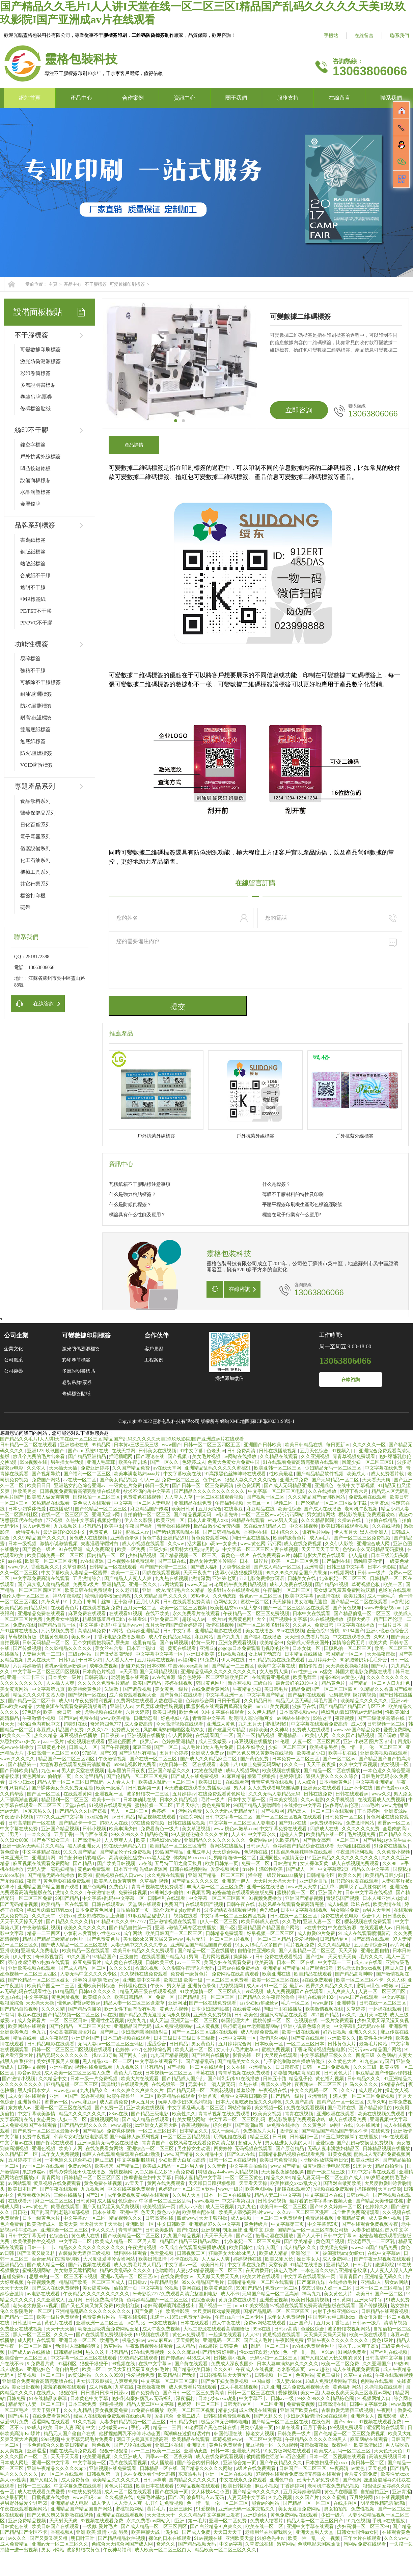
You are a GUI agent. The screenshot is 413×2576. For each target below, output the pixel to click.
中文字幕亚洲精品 (375, 1782)
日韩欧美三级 (160, 1962)
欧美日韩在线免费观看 (89, 1590)
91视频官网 (198, 1892)
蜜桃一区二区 (255, 1601)
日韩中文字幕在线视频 (369, 1892)
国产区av (68, 1718)
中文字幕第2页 (334, 1869)
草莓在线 (206, 2072)
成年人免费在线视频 (291, 1584)
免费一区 (166, 1997)
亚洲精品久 (260, 2067)
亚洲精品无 (114, 1584)
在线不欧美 (157, 1613)
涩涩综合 (157, 2043)
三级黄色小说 (52, 1747)
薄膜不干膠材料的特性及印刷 (293, 1194)
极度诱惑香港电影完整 (327, 2166)
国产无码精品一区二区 (335, 1479)
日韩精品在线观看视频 (385, 2311)
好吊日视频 (335, 2032)
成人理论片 (370, 2090)
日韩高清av (96, 1677)
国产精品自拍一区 (57, 1625)
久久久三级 (365, 2067)
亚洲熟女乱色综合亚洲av (80, 1485)
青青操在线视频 (174, 1526)
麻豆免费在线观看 (87, 1613)
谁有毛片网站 (317, 1532)
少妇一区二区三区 (287, 1747)
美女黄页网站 (15, 1689)
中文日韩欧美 (172, 2224)
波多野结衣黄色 (83, 2549)
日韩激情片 (285, 1863)
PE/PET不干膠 (36, 611)
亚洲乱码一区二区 (222, 2340)
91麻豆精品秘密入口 (150, 1915)
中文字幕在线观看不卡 (159, 2061)
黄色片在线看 (59, 2322)
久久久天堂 (44, 1915)
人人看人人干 (120, 1659)
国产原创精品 (290, 2148)
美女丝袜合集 (110, 1648)
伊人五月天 (346, 1532)
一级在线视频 (163, 2322)
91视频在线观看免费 (111, 1805)
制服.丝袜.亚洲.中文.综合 (249, 2230)
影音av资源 (30, 2072)
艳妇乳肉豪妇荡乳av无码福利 (352, 1712)
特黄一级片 (203, 1642)
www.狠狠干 (206, 2200)
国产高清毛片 (88, 1840)
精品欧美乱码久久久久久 (126, 2270)
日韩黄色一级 (234, 2346)
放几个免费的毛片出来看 (39, 1456)
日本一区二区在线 (296, 1962)
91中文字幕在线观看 (223, 1712)
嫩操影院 (385, 2264)
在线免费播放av (177, 2276)
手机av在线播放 (389, 2520)
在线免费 (381, 2131)
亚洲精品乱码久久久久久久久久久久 (219, 1671)
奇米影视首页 (50, 1956)
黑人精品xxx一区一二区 (107, 2061)
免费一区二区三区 (181, 1479)
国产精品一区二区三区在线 (280, 2421)
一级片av (217, 1619)
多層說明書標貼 (38, 385)
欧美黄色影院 (219, 2288)
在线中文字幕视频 (356, 1485)
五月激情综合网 (371, 1944)
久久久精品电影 (335, 1944)
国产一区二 (166, 1747)
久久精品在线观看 (279, 1456)
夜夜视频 (345, 1718)
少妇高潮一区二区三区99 (363, 2526)
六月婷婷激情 (28, 1665)
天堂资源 (379, 1503)
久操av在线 (349, 1520)
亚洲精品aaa (290, 1735)
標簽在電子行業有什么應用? (291, 1214)
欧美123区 (354, 1596)
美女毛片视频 (207, 1456)
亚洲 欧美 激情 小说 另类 (102, 2532)
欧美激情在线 (388, 1904)
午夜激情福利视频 (355, 1852)
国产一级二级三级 (326, 2171)
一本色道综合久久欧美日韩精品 (56, 2445)
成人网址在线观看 (37, 2340)
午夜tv (157, 1985)
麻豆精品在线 (261, 1508)
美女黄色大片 (339, 2293)
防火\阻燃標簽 (36, 753)
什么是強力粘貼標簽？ (132, 1194)
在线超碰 (207, 2346)
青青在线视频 (299, 2113)
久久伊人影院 (340, 1543)
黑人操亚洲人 (374, 1532)
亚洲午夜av (61, 2067)
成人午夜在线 (227, 2322)
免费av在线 (24, 1625)
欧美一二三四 (125, 1572)
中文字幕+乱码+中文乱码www (111, 1625)
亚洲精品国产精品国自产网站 (269, 1927)
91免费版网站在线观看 (288, 2450)
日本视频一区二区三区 (169, 2072)
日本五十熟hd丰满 (146, 1648)
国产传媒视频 (28, 1648)
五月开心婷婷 (174, 1753)
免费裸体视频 (133, 1892)
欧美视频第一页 (159, 2206)
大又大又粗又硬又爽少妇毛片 (139, 2369)
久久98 (390, 1863)
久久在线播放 (323, 1491)
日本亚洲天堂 (15, 1857)
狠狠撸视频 (112, 2404)
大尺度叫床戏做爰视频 (217, 2311)
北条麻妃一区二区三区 (343, 1578)
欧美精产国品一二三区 (51, 1985)
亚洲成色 (324, 1485)
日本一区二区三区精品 (379, 2288)
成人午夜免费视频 (161, 2328)
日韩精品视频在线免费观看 (277, 1659)
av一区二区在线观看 (44, 2166)
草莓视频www (227, 2439)
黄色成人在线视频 (88, 1537)
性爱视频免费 (141, 2375)
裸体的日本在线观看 (170, 2538)
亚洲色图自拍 (375, 1950)
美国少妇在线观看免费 (228, 1962)
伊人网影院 (180, 1735)
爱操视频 (288, 2392)
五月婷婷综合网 (235, 2043)
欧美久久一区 (17, 1735)
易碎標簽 (30, 658)
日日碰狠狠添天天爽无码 (225, 2375)
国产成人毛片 (258, 2340)
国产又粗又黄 (44, 2479)
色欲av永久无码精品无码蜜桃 (373, 1549)
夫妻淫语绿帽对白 (100, 1543)
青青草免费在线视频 (273, 1782)
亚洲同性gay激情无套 (282, 1857)
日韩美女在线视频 (157, 1450)
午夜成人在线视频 (255, 2369)
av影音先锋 (227, 1514)
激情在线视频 (220, 1625)
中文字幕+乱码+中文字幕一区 (113, 1898)
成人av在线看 (368, 1962)
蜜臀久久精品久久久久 (330, 1985)
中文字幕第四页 (239, 2200)
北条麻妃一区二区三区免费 (253, 2241)
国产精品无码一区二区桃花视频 (201, 2090)
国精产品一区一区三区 (341, 2102)
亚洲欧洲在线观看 (336, 2113)
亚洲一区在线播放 (266, 1886)
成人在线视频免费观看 (356, 1863)
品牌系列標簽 (35, 525)
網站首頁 (29, 98)
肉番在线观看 (66, 2206)
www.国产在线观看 (359, 1997)
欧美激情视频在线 (325, 2009)
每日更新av (338, 1444)
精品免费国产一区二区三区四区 (325, 1689)
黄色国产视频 (331, 2241)
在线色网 (321, 2421)
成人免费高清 (100, 1549)
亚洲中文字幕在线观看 (310, 2526)
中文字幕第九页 (49, 1689)
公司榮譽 (13, 1371)
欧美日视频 (165, 1712)
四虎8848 (388, 2416)
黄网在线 (192, 2288)
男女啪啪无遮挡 (311, 1601)
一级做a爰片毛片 (100, 2526)
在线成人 (46, 2392)
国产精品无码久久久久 (84, 2125)
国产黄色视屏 (347, 1607)
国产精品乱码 (200, 2061)
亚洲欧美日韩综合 (97, 1985)
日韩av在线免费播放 (238, 1968)
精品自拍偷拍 (390, 2166)
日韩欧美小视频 (231, 2358)
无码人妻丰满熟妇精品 (51, 1869)
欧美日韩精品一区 (134, 1997)
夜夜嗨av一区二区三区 (319, 2084)
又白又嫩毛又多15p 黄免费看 (165, 2171)
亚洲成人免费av (208, 1753)
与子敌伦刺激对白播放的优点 (294, 2061)
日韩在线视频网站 (189, 1869)
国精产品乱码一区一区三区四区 (277, 2311)
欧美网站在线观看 (27, 2026)
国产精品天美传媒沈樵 (380, 2200)
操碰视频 (366, 2189)
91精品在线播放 (307, 2264)
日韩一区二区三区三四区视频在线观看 (72, 2049)
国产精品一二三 (17, 2317)
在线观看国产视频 (204, 1904)
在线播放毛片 (343, 2282)
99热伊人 (201, 1596)
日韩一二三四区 (35, 2486)
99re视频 (50, 2439)
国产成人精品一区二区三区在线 (75, 1944)
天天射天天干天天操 (101, 2224)
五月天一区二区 (140, 1607)
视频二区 (284, 1503)
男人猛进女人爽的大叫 (289, 2142)
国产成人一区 (301, 1869)
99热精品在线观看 (51, 1503)
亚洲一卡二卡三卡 (26, 1677)
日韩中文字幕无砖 (27, 2235)
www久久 (381, 1793)
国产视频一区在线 (87, 1695)
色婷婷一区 (164, 1811)
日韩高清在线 (160, 2218)
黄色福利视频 (330, 2078)
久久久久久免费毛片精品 (104, 1683)
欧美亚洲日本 (366, 2160)
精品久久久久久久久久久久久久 (92, 2247)
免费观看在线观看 (368, 1497)
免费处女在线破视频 (22, 2328)
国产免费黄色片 (104, 1939)
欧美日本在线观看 (155, 2486)
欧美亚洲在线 (277, 1973)
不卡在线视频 (185, 2259)
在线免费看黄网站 (210, 1689)
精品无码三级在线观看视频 (149, 1991)
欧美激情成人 (42, 2224)
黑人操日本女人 (35, 2090)
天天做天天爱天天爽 (218, 2276)
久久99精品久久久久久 (69, 1648)
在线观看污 (237, 1782)
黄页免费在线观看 (237, 2299)
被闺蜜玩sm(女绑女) (344, 2253)
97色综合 (31, 1712)
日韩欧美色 (246, 2014)
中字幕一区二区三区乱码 (165, 2200)
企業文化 (13, 1348)
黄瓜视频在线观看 (282, 2334)
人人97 (238, 1834)
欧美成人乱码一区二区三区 (167, 1782)
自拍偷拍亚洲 (375, 2491)
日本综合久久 (285, 1532)
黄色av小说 (168, 2212)
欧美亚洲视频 (97, 2456)
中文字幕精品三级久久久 (327, 2055)
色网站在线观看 (377, 2381)
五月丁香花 (315, 2427)
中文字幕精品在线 (41, 1852)
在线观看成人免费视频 (382, 1799)
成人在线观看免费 (348, 2119)
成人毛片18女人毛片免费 (208, 1747)
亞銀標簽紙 (33, 599)
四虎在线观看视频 (161, 1572)
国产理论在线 (151, 1456)
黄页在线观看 (182, 1648)
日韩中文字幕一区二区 (229, 1816)
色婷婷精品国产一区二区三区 (158, 2299)
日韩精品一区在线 (159, 2468)
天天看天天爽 (377, 1479)
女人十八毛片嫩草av (237, 2049)
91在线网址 (368, 2125)
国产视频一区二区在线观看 (195, 2067)
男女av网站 (397, 2282)
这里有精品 (145, 1642)
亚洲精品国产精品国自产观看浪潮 (299, 1968)
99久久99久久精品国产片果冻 (297, 1572)
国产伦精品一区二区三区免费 (137, 1776)
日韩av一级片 (372, 1572)
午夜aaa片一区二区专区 (240, 2317)
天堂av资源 (389, 2189)
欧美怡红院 (128, 2305)
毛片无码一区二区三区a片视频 (218, 1939)
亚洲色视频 (44, 2148)
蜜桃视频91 (277, 1724)
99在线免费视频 (85, 2491)
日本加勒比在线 (140, 1799)
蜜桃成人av (138, 1532)
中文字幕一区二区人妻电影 (143, 1503)
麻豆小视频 (266, 2486)
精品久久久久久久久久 (83, 2113)
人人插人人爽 (61, 1683)
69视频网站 (342, 1572)
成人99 (358, 1724)
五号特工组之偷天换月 (179, 1863)
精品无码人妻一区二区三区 (37, 2404)
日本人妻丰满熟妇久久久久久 (288, 2363)
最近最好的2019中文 (65, 1532)
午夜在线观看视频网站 (24, 2508)
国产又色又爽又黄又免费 (87, 2305)
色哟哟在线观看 (394, 1590)
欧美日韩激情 (153, 2259)
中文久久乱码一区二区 (314, 2090)
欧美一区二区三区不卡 (360, 1980)
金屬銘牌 (30, 504)
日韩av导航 (154, 2479)
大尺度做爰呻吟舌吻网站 (109, 2259)
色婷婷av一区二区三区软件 (187, 2189)
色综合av (127, 2200)
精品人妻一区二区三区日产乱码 (71, 1782)
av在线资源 (92, 1561)
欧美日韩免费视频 (279, 2160)
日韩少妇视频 (272, 2200)
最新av (296, 1985)
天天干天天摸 (15, 2288)
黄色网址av (34, 1776)
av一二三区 (189, 1962)
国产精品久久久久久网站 (207, 2468)
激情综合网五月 (349, 1642)
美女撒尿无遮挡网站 (76, 2270)
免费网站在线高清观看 (236, 1973)
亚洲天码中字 (369, 2299)
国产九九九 (229, 1636)
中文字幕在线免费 (384, 1468)
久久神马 (280, 1729)
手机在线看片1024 (317, 1997)
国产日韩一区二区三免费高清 (203, 1485)
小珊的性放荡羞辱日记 (325, 2160)
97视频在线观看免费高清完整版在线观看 (313, 2305)
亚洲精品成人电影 (70, 2503)
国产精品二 (127, 2166)
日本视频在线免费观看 (131, 1561)
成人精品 (186, 2346)
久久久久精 (53, 2009)
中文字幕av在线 (17, 2142)
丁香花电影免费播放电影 (119, 1636)
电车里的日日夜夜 (126, 1770)
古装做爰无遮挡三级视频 (85, 2253)
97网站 (117, 1630)
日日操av (138, 2282)
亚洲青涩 (314, 1567)
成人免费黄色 (76, 2479)
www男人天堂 (303, 1886)
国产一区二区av (340, 1758)
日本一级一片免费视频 (94, 2078)
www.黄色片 (35, 2206)
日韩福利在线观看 (167, 1898)
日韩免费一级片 (294, 2433)
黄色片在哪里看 (341, 2491)
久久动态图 (225, 1596)
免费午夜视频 (37, 2136)
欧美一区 (393, 1584)
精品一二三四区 (44, 1933)
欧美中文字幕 (300, 1596)
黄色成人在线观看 (92, 1503)
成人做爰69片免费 (316, 1933)
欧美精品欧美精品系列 (24, 1607)
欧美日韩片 (212, 2264)
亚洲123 (35, 1450)
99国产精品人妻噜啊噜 (257, 1805)
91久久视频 (85, 2421)
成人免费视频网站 (174, 2026)
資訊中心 (184, 98)
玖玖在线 (361, 1904)
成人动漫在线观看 (258, 2410)
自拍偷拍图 (311, 1665)
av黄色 (358, 2468)
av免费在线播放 (284, 2125)
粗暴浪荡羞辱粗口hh (104, 1619)
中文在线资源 (343, 1927)
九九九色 (247, 2206)
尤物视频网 (231, 1985)
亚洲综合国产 (86, 2038)
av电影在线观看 (44, 2293)
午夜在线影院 (133, 2317)
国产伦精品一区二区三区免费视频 (350, 2433)
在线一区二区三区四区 (65, 1514)
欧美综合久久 (98, 1997)
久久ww (176, 1543)
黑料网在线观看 (131, 2253)
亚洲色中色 (282, 2479)
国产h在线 (188, 2230)
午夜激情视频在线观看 (150, 2346)
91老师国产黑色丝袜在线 (211, 2427)
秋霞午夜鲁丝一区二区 (131, 2096)
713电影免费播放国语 (262, 1578)
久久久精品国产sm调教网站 (317, 1497)
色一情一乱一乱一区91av (309, 2352)
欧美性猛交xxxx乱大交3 (235, 1607)
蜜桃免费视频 (276, 2049)
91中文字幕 (192, 1450)
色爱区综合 (313, 2328)
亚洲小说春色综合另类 (307, 2026)
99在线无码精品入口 (265, 1526)
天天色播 (378, 2468)
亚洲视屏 (210, 2230)
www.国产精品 (178, 2154)
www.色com (66, 2090)
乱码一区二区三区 (270, 2346)
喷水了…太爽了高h (358, 2346)
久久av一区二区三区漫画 (303, 2212)
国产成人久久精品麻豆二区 (209, 1758)
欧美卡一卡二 (106, 1799)
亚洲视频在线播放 (146, 1735)
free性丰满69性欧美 (263, 1869)
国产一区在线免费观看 (213, 2003)
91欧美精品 (287, 1840)
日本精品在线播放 (304, 1654)
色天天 (148, 2212)
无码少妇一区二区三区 (274, 2358)
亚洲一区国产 (64, 2096)
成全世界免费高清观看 (356, 2212)
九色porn (50, 1770)
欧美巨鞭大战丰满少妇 (155, 2532)
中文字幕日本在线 (324, 2195)
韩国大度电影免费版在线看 (364, 1671)
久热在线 (249, 2084)
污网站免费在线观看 (365, 2544)
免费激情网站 (361, 1823)
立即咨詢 (298, 410)
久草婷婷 (356, 2009)
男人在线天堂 (42, 1659)
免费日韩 (324, 1625)
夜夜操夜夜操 (315, 2445)
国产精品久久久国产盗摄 (81, 1811)
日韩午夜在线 (241, 1904)
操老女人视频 (260, 2433)
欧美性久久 (184, 2113)
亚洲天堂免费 (294, 1479)
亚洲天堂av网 (106, 1514)
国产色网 (351, 2479)
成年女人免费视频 (60, 2154)
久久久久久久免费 (361, 1828)
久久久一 (294, 1764)
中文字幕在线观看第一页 (310, 2276)
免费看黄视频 (301, 2404)
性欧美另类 (25, 1491)
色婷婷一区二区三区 (199, 2404)
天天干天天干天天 (320, 1549)
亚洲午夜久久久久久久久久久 (338, 2340)
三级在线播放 (68, 2195)
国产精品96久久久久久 (256, 2491)
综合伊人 (371, 1915)
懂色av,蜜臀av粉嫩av (79, 2003)
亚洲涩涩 (37, 2450)
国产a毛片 (19, 2416)
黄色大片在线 (128, 2072)
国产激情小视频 (19, 2078)
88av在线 (119, 2113)
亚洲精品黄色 (351, 2218)
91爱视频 (206, 2508)
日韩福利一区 (305, 2136)
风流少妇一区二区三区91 (368, 1462)
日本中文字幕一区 (247, 1799)
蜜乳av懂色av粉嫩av (66, 1665)
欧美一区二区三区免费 (295, 1561)
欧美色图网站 (260, 2189)
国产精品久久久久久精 (70, 1921)
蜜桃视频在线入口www (120, 1875)
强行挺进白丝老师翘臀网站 (252, 2026)
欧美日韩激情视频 (310, 2299)
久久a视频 (287, 2445)
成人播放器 (162, 2462)
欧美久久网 (350, 1875)
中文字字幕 (36, 1997)
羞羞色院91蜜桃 (323, 1630)
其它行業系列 (35, 884)
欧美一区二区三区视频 (184, 1607)
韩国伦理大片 (236, 2020)
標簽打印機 (33, 895)
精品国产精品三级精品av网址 (53, 1939)
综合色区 (223, 2125)
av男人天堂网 (377, 1910)
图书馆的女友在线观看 (355, 1881)
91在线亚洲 (71, 1549)
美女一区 (309, 2392)
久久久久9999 (110, 2375)
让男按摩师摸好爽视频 (353, 1695)
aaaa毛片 (370, 1805)
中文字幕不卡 (254, 2398)
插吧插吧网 (121, 1456)
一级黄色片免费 (126, 1485)
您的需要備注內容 (255, 960)
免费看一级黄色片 (190, 1973)
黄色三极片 (328, 2375)
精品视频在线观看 (157, 1816)
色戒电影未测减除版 (319, 2544)
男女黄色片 (203, 2043)
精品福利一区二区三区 (65, 1799)
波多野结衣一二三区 (148, 1793)
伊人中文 (23, 1956)
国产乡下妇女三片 (51, 1840)
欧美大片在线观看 (140, 2078)
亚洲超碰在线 (75, 1444)
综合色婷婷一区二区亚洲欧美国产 (213, 1677)
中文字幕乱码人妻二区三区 (196, 2107)
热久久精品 (45, 1735)
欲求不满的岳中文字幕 (147, 1491)
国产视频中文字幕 (288, 1619)
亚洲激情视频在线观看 (173, 1921)
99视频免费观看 (347, 2427)
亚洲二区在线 (170, 2445)
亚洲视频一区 (110, 1793)
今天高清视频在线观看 (180, 1724)
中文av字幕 (394, 1997)
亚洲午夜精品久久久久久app (57, 2468)
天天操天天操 (40, 2003)
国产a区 (227, 1927)
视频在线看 (186, 1915)
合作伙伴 (156, 1335)
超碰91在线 (75, 1724)
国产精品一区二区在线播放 (332, 1770)
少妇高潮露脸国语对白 (73, 2032)
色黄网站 (305, 2375)
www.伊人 (18, 1567)
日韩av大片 (258, 1845)
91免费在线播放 (391, 1845)
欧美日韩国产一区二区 (380, 2293)
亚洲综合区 (255, 2515)
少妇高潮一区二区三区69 (53, 1753)
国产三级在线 (172, 1561)
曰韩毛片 (363, 2264)
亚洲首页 (208, 2096)
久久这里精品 (89, 1776)
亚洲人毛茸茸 (101, 1462)
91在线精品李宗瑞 (48, 2398)
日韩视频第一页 (145, 1787)
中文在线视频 (304, 1526)
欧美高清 (264, 1962)
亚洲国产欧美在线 (299, 2410)
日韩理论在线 (133, 1985)
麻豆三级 (142, 1747)
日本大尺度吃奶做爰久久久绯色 (249, 2102)
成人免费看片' (32, 2020)
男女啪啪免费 (345, 1910)
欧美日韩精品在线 (304, 1444)
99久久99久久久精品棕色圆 (140, 1834)
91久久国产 (78, 1956)
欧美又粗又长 (280, 2259)
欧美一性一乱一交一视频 (314, 2538)
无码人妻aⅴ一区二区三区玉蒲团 (111, 2043)
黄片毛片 (157, 2508)
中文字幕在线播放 (356, 1625)
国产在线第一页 (172, 2491)
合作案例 (133, 98)
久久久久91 (121, 1968)
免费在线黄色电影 (340, 1915)
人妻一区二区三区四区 (317, 1741)
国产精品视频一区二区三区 (72, 2014)
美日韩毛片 (276, 1689)
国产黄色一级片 (39, 1549)
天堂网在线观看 (145, 1904)
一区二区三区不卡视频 (74, 2276)
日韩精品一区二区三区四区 (93, 2177)
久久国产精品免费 (131, 1468)
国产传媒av (172, 2358)
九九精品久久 (95, 2090)
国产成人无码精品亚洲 (288, 1485)
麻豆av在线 (29, 2014)
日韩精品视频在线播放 (387, 2148)
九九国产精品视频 (169, 2055)
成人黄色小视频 (385, 2218)
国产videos (345, 2421)
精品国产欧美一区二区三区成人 (92, 2282)
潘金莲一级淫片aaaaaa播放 (276, 1875)
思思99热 (38, 2276)
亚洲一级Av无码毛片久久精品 (173, 1590)
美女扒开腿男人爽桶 (58, 2061)
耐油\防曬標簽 (36, 694)
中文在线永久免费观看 (243, 2479)
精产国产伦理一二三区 (164, 1567)
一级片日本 (390, 1625)
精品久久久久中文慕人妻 (39, 1695)
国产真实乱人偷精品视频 (44, 1584)
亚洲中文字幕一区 (237, 2038)
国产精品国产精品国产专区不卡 (335, 2131)
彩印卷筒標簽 (35, 373)
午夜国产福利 (140, 1526)
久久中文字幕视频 (358, 1764)
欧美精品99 (271, 1642)
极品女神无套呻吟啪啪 (213, 1561)
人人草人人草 (179, 1497)
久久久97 (224, 2369)
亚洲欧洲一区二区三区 (100, 2322)
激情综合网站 (274, 2038)
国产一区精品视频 (256, 1735)
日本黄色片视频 (99, 1671)
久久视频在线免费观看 (144, 1973)
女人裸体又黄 (315, 1863)
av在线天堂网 (168, 1468)
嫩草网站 (114, 2346)
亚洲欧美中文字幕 (142, 1980)
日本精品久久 (194, 2131)
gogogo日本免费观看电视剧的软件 (254, 1648)
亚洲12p (207, 1648)
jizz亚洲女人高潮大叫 (156, 2125)
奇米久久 (166, 2544)
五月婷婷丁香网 (25, 2160)
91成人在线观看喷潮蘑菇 (365, 1933)
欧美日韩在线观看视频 (345, 1526)
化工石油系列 (35, 860)
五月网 (76, 2299)
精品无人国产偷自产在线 (70, 2433)
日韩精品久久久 (364, 2078)
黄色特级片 (256, 2224)
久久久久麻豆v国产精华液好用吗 (202, 2352)
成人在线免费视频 (303, 1543)
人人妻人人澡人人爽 (391, 2270)
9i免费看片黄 (41, 2363)
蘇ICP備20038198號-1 (272, 1421)
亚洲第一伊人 (236, 1881)
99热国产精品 (170, 1852)
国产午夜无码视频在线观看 (383, 2259)
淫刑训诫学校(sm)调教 (108, 1596)
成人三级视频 (220, 2206)
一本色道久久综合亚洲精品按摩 (334, 2270)
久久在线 (236, 2067)
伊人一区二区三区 (219, 1921)
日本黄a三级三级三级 (137, 1444)
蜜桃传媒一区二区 (154, 1805)
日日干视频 (229, 1700)
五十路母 (124, 1601)
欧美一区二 (94, 2369)
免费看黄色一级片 (160, 1828)
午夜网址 (386, 2410)
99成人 (34, 2427)
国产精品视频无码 (193, 1514)
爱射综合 (165, 2416)
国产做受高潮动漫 (114, 1654)
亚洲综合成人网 (374, 1543)
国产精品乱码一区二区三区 (207, 1997)
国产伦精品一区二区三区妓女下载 (332, 1503)
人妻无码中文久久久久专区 (140, 1944)
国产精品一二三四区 (233, 1665)
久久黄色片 (315, 2125)
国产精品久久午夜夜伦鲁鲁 (267, 1997)
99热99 (401, 2363)
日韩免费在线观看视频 (279, 1956)
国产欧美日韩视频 (116, 1863)
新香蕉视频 (239, 1683)
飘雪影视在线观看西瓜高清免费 (219, 1706)
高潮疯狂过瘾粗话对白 (187, 2433)
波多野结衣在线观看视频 (234, 1590)
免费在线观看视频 (305, 2107)
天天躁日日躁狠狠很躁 (212, 2183)
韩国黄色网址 (211, 1683)
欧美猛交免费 (334, 2247)
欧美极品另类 (324, 1747)
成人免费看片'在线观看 (193, 2387)
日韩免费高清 (242, 1450)
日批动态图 (146, 1718)
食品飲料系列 (35, 801)
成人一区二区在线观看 (128, 2491)
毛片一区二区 (296, 2003)
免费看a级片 (86, 1584)
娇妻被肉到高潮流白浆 (297, 2072)
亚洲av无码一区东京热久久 (247, 2508)
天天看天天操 (254, 2183)
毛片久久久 (371, 1956)
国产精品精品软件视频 (320, 1473)
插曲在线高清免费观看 (73, 2450)
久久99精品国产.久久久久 (40, 1537)
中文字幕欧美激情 (37, 2113)
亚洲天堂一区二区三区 (194, 2020)
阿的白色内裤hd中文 (39, 1724)
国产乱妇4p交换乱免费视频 (365, 2142)
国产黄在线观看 (308, 2038)
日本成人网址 (15, 2462)
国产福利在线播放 (263, 1636)
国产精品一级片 (288, 2096)
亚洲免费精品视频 (27, 2520)
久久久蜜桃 (334, 2497)
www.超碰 (323, 2003)
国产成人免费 (197, 2532)
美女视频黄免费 (112, 2410)
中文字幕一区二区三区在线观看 (84, 2358)
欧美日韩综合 (238, 2486)
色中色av (213, 1479)
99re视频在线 (34, 1462)
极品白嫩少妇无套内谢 (217, 1526)
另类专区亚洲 (237, 1567)
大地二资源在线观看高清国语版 (217, 2328)
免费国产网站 (46, 1479)
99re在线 (262, 2328)
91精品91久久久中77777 (122, 1921)
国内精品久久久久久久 (193, 2479)
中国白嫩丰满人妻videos (277, 2381)
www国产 (171, 1444)
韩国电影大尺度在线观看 (320, 1555)
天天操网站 (188, 2340)
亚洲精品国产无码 (133, 2026)
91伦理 (283, 1741)
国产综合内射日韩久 (199, 2462)
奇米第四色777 (106, 1724)
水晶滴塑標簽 (35, 492)
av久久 (349, 2014)
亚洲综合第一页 (240, 2462)
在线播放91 (61, 1508)
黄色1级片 (383, 2340)
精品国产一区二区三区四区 (67, 1758)
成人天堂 (158, 2020)
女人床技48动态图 (210, 2491)
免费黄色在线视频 (142, 1497)
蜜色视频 (102, 2445)
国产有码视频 (174, 1642)
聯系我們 (399, 35)
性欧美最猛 (281, 1473)
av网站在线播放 (241, 1456)
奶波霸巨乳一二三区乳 (372, 2241)
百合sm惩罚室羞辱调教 (56, 2259)
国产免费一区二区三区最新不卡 (46, 2131)
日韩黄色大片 (342, 2043)
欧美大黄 (377, 1642)
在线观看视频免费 (101, 1607)
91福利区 (68, 2363)
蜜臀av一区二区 (395, 1823)
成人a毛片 (320, 1537)
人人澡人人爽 (128, 2503)
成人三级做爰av (215, 1741)
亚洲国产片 (330, 1892)
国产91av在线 (293, 1823)
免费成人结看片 (267, 2520)
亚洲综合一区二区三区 (151, 2148)
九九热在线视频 (172, 1578)
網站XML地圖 (234, 1421)
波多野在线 (304, 1706)
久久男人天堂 (187, 2195)
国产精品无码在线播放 (51, 1875)
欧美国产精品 (147, 1683)
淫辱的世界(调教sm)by (96, 1980)
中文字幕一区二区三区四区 (218, 1898)
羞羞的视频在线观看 (65, 2387)
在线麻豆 (234, 1508)
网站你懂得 (239, 2107)
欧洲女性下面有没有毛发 (131, 2009)
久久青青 (217, 2166)
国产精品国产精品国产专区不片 (353, 1706)
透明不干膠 (33, 587)
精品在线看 (25, 2038)
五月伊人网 (148, 1601)
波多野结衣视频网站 (349, 2328)
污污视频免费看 (58, 1630)
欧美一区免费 (132, 1549)
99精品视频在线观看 (199, 2486)
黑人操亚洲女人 (84, 1845)
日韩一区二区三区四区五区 (213, 1444)
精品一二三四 (168, 2427)
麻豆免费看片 (88, 1962)
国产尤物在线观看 (133, 2445)
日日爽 (280, 2136)
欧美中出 (113, 1526)
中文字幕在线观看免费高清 (320, 1724)
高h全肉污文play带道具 (177, 1910)
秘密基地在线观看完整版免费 (243, 1892)
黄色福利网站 (347, 2387)
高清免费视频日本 (388, 2456)
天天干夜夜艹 (198, 1572)
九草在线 (125, 2387)
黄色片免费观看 (226, 2445)
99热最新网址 (15, 2497)
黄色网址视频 (66, 1997)
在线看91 (138, 1619)
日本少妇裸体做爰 (27, 1508)
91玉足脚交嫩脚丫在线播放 (350, 2136)
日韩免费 (17, 2398)
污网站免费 (190, 1811)
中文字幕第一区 (90, 2462)
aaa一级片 (54, 1741)
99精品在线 (393, 2084)
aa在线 (15, 1561)
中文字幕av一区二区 (85, 2218)
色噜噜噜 (164, 2270)
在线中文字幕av (384, 2253)
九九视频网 (93, 2189)
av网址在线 (342, 2125)
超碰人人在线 (114, 1823)
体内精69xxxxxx (189, 1857)
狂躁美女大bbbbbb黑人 (233, 2253)
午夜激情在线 (102, 1892)
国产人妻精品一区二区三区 (307, 1950)
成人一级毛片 (382, 1596)
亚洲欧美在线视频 (145, 2107)
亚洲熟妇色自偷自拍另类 (53, 2369)
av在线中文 (314, 1927)
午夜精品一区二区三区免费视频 (257, 1613)
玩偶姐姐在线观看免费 (125, 2084)
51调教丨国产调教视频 (128, 1689)
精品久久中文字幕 (371, 1869)
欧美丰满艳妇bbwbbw (159, 1840)
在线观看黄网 (78, 1793)
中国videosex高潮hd (189, 1665)
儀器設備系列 (35, 848)
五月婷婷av (184, 1793)
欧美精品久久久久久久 (364, 1700)
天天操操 (282, 1601)
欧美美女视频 (268, 2113)
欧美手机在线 (343, 1753)
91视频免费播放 (266, 1898)
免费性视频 (363, 2508)
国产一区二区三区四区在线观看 (297, 1607)
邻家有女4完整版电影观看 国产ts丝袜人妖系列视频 (107, 2136)
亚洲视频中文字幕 (389, 2119)
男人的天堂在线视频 (83, 1770)
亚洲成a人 (371, 2282)
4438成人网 (199, 2358)
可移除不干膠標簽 (40, 682)
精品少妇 (227, 2410)
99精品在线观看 (248, 1520)
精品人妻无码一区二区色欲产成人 (328, 2177)
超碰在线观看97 (294, 2189)
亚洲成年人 (198, 1852)
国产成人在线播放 (323, 1508)
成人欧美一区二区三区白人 (164, 2549)
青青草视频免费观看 (355, 1456)
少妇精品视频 (143, 1555)
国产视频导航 (46, 1473)
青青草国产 (130, 2230)
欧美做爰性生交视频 (35, 2241)
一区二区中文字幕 (263, 2439)
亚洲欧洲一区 (140, 2224)
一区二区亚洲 (269, 2404)
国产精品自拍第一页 (131, 1927)
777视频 (55, 1520)
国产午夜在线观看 (59, 2189)
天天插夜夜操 (381, 1654)
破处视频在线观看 (86, 1741)
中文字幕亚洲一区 (225, 1695)
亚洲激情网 (44, 1857)
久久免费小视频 (394, 1852)
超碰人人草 (250, 2142)
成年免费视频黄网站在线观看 (138, 2195)
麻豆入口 (395, 1968)
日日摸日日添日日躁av (105, 2392)
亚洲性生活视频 (108, 2020)
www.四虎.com (88, 2497)
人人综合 (307, 1782)
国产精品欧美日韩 (192, 2369)
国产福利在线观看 (307, 1695)
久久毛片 (291, 1921)
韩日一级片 (157, 1485)
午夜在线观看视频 (394, 2375)
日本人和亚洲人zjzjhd (385, 1898)
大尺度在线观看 (281, 2055)
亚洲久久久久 (363, 2032)
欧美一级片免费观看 (58, 2317)
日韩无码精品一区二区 (46, 1642)
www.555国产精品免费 (357, 1729)
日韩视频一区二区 (386, 1724)
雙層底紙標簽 (35, 729)
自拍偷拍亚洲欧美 (257, 1950)
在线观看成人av (377, 1927)
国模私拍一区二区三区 (97, 1497)
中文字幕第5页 (323, 2224)
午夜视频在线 (273, 2090)
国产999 (108, 1753)
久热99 (381, 1636)
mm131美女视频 (272, 1706)
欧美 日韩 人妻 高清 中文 (70, 2427)
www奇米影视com (383, 1607)
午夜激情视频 (113, 1758)
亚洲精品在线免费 (193, 1503)
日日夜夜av (113, 1735)
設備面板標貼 (35, 480)
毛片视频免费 (362, 1834)
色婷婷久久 (377, 2206)
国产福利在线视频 (389, 2352)
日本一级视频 (23, 1543)
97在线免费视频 (148, 1823)
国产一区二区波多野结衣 (264, 1625)
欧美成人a (358, 1473)
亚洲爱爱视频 (274, 2299)
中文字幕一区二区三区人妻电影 (242, 1823)
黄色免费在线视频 (103, 2183)
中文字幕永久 (262, 1834)
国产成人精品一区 (46, 2264)
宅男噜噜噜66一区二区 (233, 1857)
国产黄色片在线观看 (181, 1695)
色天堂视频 (162, 2253)
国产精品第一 (22, 1764)
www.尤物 (391, 1805)
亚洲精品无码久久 (384, 2276)
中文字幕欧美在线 (182, 1473)
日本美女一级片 (65, 1677)
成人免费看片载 (388, 1473)
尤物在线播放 (209, 1770)
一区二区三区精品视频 (187, 2136)
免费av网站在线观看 (265, 2322)
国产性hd (316, 1956)
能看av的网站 (266, 2503)
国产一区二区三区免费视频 (363, 1537)
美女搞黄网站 (97, 2288)
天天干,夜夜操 (321, 1764)
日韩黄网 (85, 2200)
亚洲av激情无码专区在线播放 (186, 1927)
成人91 (66, 1700)
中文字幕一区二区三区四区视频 (46, 1671)
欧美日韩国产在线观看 (56, 2526)
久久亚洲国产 (377, 2363)
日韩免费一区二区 (344, 1816)
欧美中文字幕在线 (277, 1665)
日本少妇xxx (21, 1782)
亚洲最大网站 (246, 2450)
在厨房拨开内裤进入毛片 (272, 2270)
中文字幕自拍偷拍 (249, 2166)
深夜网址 (342, 2445)
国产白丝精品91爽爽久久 (216, 2526)
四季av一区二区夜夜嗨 (169, 2456)
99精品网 (102, 1444)
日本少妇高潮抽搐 (210, 2009)
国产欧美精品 (299, 2241)
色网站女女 (226, 1601)
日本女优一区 (307, 1648)
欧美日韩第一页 (222, 1863)
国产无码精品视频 (158, 1671)
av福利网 (188, 1659)
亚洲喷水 (197, 2445)
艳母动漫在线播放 (275, 2235)
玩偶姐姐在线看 (354, 1845)
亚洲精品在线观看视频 (121, 2515)
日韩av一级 (283, 2398)
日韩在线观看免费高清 (187, 1601)
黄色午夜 (151, 1537)
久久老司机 (127, 1590)
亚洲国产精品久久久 (170, 1770)
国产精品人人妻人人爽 (128, 1578)
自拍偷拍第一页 (133, 1910)
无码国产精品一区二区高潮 (271, 2293)
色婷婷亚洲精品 (144, 1630)
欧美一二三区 (167, 2450)
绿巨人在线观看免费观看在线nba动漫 (121, 2154)
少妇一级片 (333, 2515)
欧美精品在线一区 (325, 1834)
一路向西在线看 (92, 1834)
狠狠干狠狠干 (94, 2363)
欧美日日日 (39, 1485)
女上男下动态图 (265, 1654)
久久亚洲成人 (51, 2299)
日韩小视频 (94, 1828)
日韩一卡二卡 (42, 2247)
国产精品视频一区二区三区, (189, 1555)
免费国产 (173, 1904)
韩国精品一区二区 (345, 1654)
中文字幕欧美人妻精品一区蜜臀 (75, 1572)
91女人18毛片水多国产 (259, 1944)
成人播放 (106, 2200)
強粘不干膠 (33, 670)
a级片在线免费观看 (256, 2468)
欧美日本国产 (23, 2189)
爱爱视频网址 (225, 1869)
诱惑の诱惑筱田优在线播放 (78, 2171)
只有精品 (19, 1787)
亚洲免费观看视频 (237, 1642)
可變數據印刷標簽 (127, 284)
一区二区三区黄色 (244, 2177)
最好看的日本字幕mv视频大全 (321, 2200)
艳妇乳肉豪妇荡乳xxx (50, 1910)
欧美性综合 (289, 1508)
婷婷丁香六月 (354, 1491)
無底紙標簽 (33, 741)
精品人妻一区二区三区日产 (315, 2520)
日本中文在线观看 (312, 1613)
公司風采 (13, 1359)
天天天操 (348, 1950)
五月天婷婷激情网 (302, 2491)
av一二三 (140, 2450)
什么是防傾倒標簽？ (130, 1204)
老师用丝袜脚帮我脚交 (269, 2532)
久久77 (348, 2090)
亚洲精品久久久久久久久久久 (215, 1840)
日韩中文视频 (32, 2067)
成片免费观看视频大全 (133, 1695)
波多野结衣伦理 (342, 1805)
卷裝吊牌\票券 (36, 397)
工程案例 (153, 1359)
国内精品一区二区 (106, 1555)
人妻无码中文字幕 (247, 2497)
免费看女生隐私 (63, 1619)
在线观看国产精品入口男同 (170, 1956)
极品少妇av (133, 2340)
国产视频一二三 (215, 2305)
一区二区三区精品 (272, 1939)
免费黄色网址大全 (247, 1619)
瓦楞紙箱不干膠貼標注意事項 (139, 1184)
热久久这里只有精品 (107, 2352)
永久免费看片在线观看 (196, 1613)
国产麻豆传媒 (312, 2282)
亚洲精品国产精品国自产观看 (49, 1886)
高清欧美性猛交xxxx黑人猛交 (140, 1857)
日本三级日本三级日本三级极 (185, 2038)
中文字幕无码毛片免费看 (87, 2439)
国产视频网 (272, 1811)
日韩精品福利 (68, 2352)
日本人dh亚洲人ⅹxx (208, 1520)
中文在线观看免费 (352, 1636)
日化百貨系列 (35, 824)
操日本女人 (308, 2259)
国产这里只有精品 (227, 1729)
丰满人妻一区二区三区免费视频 (362, 2096)
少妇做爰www (114, 2427)
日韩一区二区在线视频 (233, 2160)
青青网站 (52, 2177)
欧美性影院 (178, 2311)
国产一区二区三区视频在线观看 (289, 1816)
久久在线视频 (387, 1526)
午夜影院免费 (290, 2340)
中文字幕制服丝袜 (136, 2160)
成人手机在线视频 (239, 2387)
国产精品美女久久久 (239, 2061)
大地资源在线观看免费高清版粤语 (72, 1706)
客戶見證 (153, 1348)
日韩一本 (220, 2450)
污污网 (275, 1543)
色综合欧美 (203, 2299)
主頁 (53, 284)
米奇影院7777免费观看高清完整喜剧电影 (176, 2293)
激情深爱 (200, 1578)
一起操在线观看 (385, 2009)
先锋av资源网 (153, 1869)
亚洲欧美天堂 (240, 2538)
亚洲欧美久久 (342, 2038)
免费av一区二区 (282, 2288)
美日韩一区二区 (368, 2462)
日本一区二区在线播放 (228, 2195)
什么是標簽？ (276, 1184)
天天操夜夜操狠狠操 (347, 1665)
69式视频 (254, 1991)
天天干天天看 (65, 2456)
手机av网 (141, 2427)
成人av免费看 (37, 1526)
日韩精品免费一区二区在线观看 (261, 2282)
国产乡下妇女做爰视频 (225, 2381)
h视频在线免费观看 (334, 2189)
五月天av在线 (373, 2014)
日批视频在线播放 (51, 2497)
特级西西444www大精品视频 (228, 2171)
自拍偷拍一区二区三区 (147, 1514)
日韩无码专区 (238, 2404)
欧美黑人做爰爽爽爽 (49, 1497)
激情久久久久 (70, 1892)
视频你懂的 (109, 1520)
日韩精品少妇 (184, 2421)
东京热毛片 (190, 2474)
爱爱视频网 (306, 1939)
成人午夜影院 (55, 2038)
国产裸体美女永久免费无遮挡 (62, 1787)
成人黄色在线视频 (123, 1962)
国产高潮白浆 (250, 2125)
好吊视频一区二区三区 (271, 1933)
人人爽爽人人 (119, 1840)
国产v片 (380, 1665)
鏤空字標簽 (33, 445)
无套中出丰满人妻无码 (212, 2084)
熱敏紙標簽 (33, 563)
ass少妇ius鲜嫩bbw (259, 2003)
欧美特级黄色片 (290, 1537)
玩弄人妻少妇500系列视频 (186, 2102)
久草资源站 (74, 1567)
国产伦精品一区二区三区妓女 (39, 1980)
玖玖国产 (56, 1450)
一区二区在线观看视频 (220, 1497)
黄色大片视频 (174, 2009)
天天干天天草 (219, 2235)
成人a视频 (241, 2218)
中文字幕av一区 (181, 2264)
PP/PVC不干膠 (36, 623)
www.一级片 (230, 2189)
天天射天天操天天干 (275, 1881)
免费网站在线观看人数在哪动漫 (150, 1700)
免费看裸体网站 (34, 2195)
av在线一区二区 (80, 1479)
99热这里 (323, 1718)
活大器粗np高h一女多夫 (212, 1543)
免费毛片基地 (151, 2497)
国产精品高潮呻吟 (354, 1973)
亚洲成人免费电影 (40, 1950)
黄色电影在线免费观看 (67, 1881)
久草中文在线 (358, 2375)
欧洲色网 (189, 1712)
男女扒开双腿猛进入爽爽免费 (107, 2381)
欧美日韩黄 (183, 1508)
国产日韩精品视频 (222, 1532)
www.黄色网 (253, 1543)
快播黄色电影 (55, 1636)
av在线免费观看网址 (314, 2346)
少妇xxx (67, 1915)
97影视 (90, 1753)
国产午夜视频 (115, 1747)
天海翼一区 (259, 1503)
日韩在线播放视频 (278, 1450)
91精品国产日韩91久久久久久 (86, 1991)
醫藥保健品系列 (38, 813)
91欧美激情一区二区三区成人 (211, 1991)
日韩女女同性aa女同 (358, 2532)
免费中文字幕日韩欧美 (244, 2096)
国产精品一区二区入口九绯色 (380, 1683)
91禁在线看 (288, 2427)
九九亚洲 (270, 2387)
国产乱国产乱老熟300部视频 (60, 2212)
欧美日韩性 (241, 2247)
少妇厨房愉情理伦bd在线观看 (317, 2416)
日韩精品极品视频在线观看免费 (292, 2154)
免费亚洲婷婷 (95, 1468)
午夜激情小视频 (39, 1718)
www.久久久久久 (18, 1758)
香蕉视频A (62, 2532)
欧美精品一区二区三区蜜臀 (179, 1845)
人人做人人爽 (216, 2259)
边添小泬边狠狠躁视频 (239, 1572)
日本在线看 (104, 2212)
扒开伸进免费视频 (165, 2503)
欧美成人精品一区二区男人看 (173, 2166)
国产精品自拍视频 (19, 2009)
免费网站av (261, 1840)
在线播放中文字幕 (303, 1805)
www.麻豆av (84, 2102)
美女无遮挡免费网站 (300, 2508)
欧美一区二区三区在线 (276, 1980)
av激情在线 (329, 1596)
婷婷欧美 (258, 1729)
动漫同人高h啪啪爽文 (252, 1718)
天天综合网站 (227, 1852)
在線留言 (364, 35)
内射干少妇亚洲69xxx (336, 2311)
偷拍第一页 (60, 1776)
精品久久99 (278, 2177)
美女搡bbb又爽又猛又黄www (153, 1939)
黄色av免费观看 (95, 1869)
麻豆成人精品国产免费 (60, 1729)
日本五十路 (125, 1869)
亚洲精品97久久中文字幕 (215, 2224)
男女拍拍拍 (336, 2508)
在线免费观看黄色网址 (222, 1793)
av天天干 (135, 2183)
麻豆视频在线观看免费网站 (42, 1863)
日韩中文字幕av (340, 2235)
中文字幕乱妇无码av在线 (360, 2026)
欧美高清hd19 (369, 2445)
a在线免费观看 (318, 1980)
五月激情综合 (88, 1578)
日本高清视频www (299, 1712)
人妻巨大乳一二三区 (44, 1654)
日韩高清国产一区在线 (32, 1823)
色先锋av (268, 1910)
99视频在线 (123, 2363)
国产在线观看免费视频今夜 (370, 2224)
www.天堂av (199, 1584)
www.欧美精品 (115, 1718)
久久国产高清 (300, 2102)
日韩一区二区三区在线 (251, 2392)
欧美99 (85, 1875)
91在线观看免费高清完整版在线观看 (301, 1462)
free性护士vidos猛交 (312, 1671)
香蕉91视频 (147, 1968)
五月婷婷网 (361, 2497)
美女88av (81, 1636)
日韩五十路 (274, 2078)
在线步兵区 (345, 2503)
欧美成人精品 (274, 2253)
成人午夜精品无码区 (170, 1636)
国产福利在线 (337, 1561)
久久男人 (303, 1625)
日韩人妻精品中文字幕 (198, 2177)
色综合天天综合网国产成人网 (122, 2544)
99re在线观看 (395, 2136)
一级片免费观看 (338, 2020)
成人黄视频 (208, 2026)
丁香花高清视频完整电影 (320, 2049)
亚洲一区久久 (143, 1584)
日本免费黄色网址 (94, 1910)
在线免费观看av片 (271, 1555)
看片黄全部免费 (361, 2474)
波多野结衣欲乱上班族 (101, 1915)
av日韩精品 (123, 1816)
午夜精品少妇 (247, 1689)
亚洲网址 (177, 2003)
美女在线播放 (260, 1630)
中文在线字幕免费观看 (132, 2189)
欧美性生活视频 (376, 2038)
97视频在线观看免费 (103, 2520)
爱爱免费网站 (397, 1729)
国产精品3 (84, 1863)
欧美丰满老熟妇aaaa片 (137, 1473)
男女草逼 (176, 1985)
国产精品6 (93, 2131)
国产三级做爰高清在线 (381, 1718)
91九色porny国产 (377, 2061)
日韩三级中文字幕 (346, 1567)
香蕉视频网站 (196, 2125)
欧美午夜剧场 (133, 1462)
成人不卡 (230, 2293)
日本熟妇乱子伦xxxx (327, 2462)
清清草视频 (396, 2322)
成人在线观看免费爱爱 (42, 2491)
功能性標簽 (31, 644)
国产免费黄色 (146, 2392)
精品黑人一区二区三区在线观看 (321, 1811)
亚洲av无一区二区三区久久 (60, 2544)
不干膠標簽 (96, 284)
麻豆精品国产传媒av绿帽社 (384, 2072)
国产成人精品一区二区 (278, 1567)
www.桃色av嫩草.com (235, 1828)
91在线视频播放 (327, 1619)
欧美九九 (137, 2020)
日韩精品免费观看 (225, 1933)
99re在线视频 (290, 1630)
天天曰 (292, 1636)
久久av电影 (312, 1799)
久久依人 (37, 1468)
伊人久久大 (103, 2230)
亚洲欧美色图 (15, 2032)
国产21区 (95, 2195)
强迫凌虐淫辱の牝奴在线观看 (39, 1962)
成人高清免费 (114, 2102)
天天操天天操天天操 (326, 2334)
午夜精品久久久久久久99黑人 (316, 2439)
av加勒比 (400, 1601)
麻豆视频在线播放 (79, 1735)
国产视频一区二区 (266, 1497)
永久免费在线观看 (166, 1875)
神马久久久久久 (362, 2084)
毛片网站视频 (216, 1956)
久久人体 (396, 1980)
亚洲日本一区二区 (78, 2340)
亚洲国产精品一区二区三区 (217, 1875)
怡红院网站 (191, 1816)
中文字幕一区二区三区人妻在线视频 (260, 1549)
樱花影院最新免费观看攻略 (367, 1514)
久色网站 (386, 2055)
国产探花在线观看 (55, 2142)
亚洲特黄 (347, 2003)
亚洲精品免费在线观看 (42, 1613)
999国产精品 (249, 2288)
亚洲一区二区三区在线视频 (64, 2107)
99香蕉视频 (92, 2096)
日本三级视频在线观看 (127, 2038)
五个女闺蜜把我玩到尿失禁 (102, 1642)
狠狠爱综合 (12, 2003)
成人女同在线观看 (27, 2096)
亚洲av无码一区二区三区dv (129, 2276)
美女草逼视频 (197, 1828)
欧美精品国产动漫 (177, 2375)
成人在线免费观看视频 (220, 2456)
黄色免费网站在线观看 (294, 2515)
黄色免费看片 (216, 1805)
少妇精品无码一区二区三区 (334, 1468)
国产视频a (179, 1456)
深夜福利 (186, 2398)
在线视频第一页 (169, 2084)
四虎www (186, 2218)
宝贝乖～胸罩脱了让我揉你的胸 (354, 1886)
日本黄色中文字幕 (89, 2398)
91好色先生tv (271, 2538)
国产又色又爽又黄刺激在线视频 (261, 1753)
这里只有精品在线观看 (284, 2014)
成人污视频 (101, 2387)
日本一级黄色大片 (41, 2218)
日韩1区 (68, 1659)
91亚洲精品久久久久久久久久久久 (343, 1857)
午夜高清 (339, 2468)
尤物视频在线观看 (103, 1712)
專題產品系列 (35, 786)
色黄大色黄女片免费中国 (234, 1462)
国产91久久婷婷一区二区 (336, 2206)
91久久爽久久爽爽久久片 (138, 2090)
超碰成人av (193, 1619)
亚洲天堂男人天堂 (315, 2532)
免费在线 (88, 1718)
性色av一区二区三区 (261, 1596)
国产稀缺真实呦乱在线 (176, 1532)
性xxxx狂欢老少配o (260, 2352)
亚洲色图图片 (123, 1741)
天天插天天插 (64, 1468)
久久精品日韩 (259, 1700)
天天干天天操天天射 (22, 1921)
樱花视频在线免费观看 (368, 1921)
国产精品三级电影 (150, 2113)
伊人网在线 (233, 1659)
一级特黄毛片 (26, 1532)
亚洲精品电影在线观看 (219, 1630)
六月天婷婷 (138, 1712)
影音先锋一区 (247, 2055)
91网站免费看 (352, 2352)
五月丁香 (63, 1834)
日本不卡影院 (382, 1567)
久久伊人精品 (262, 1712)
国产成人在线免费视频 (195, 1776)
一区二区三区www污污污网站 (273, 1514)
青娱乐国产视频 (343, 1898)
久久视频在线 (119, 2497)
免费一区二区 (256, 1863)
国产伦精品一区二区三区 (101, 1508)
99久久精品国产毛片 (203, 2282)
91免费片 (209, 1659)
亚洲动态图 (196, 2450)
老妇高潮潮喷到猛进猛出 (169, 2305)
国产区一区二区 (44, 1793)
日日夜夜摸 (287, 2067)
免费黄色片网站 (99, 2317)
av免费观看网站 (327, 1823)
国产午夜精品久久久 (281, 2462)
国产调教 (388, 1735)
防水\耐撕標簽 (36, 706)
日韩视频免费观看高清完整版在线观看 (80, 1491)
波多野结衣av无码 (206, 2497)
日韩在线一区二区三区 (294, 1915)
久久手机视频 (341, 1799)
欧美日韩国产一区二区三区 (174, 1933)
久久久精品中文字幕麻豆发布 (209, 2515)
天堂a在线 (76, 1805)
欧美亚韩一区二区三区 (278, 1468)
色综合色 (59, 2235)
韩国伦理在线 (229, 2433)
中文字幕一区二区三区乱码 (238, 2119)
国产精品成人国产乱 (184, 2078)
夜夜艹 (34, 1881)
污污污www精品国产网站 (375, 2049)
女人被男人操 (274, 1671)
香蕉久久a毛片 (277, 2084)
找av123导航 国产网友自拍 (120, 2055)
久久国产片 (307, 2497)
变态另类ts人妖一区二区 (62, 2119)
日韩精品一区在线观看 (113, 1567)
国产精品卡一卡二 (78, 1823)
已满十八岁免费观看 (318, 2479)
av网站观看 (172, 1584)
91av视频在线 (232, 1654)
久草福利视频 (154, 1881)
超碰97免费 (133, 1665)
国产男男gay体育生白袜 (387, 1840)
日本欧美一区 (269, 2043)
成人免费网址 (337, 2259)
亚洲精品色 (12, 2264)
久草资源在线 (260, 2544)
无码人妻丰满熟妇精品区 (334, 2148)
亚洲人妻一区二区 (322, 1921)
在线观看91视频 (126, 1613)
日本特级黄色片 (336, 1782)
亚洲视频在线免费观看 (113, 2468)
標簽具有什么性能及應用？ (137, 1214)
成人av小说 (191, 2206)
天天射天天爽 (343, 1956)
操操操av (243, 1956)
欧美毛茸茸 (305, 1677)
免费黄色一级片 (106, 1532)
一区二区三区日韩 (69, 2020)
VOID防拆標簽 (36, 765)
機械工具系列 (35, 872)
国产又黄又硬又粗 (36, 2253)
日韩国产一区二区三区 (303, 2468)
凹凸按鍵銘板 (35, 468)
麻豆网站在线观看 (369, 2439)
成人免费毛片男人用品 (138, 2264)
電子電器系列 (35, 836)
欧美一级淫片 (111, 1787)
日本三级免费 (83, 2404)
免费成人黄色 (126, 1729)
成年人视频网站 (243, 1770)
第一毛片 (197, 2520)
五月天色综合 (315, 1450)
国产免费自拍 (149, 2311)
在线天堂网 (124, 1450)
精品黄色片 (334, 1683)
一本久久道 (39, 1834)
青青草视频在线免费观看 (158, 1886)
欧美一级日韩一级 (62, 1712)
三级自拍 (263, 1683)
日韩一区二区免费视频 (326, 2067)
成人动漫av (12, 2369)
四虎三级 (365, 2055)
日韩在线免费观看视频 (227, 2416)
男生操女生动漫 (68, 1462)
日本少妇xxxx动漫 (217, 2398)
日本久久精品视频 (179, 1799)
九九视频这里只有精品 (78, 1526)
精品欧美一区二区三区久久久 (226, 2549)
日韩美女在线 (302, 1578)
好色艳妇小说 (175, 1718)
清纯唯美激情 (368, 1561)
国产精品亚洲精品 (87, 1456)
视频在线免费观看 (94, 2067)
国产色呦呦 (94, 1886)
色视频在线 (256, 1852)
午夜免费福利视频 (94, 1700)
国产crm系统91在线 (88, 1450)
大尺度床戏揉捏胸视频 (160, 1706)
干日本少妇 (90, 1659)
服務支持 (288, 98)
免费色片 (119, 1886)
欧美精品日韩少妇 (384, 1875)
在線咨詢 (350, 1379)
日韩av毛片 (358, 2195)
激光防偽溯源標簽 (40, 361)
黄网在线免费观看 (166, 2183)
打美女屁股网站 (189, 2119)
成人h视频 (338, 1904)
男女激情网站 (321, 1514)
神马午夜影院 (67, 1596)
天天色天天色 (389, 2450)
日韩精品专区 (321, 1875)
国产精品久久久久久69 (195, 1881)
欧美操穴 (103, 2166)
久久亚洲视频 (316, 1456)
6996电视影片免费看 (136, 1764)
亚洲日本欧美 (201, 1654)
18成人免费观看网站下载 (331, 2381)
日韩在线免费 (318, 1793)
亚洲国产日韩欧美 (263, 1444)
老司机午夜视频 (362, 1508)
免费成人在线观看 (311, 1729)
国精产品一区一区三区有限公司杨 (313, 2230)
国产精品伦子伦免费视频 (126, 1852)
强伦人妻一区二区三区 (26, 1596)
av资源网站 (80, 2375)
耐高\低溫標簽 (36, 717)
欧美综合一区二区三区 (24, 2358)
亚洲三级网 (181, 2508)
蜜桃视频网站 (105, 2119)
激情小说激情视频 (59, 1543)
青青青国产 (154, 2142)
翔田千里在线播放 (251, 1537)
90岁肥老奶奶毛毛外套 (364, 1659)
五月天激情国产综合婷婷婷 (174, 1625)
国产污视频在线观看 (90, 2264)
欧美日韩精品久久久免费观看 (144, 1950)
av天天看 (127, 1671)
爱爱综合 (324, 2142)
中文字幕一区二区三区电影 (277, 1491)
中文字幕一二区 (76, 2241)
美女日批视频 (26, 2387)
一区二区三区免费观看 (279, 2218)
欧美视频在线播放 (281, 1770)
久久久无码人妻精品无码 (275, 1793)
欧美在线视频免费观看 (382, 2113)
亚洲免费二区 (165, 1619)
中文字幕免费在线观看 (283, 1828)
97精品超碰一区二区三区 (72, 2084)
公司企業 (16, 1335)
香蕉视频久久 (45, 1567)
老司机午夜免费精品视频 (241, 1584)
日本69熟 (156, 1665)
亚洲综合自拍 (314, 1881)
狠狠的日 (69, 2392)
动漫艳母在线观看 (130, 1677)
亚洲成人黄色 (221, 1724)
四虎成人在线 (325, 1828)
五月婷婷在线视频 (156, 1659)
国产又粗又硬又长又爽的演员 (331, 2358)
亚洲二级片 (189, 2416)
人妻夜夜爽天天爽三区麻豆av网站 (357, 2392)
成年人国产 (268, 2247)
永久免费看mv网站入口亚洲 (156, 2520)
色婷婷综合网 (200, 1700)
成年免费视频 (104, 1665)
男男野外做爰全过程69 (24, 2503)
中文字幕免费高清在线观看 (42, 1578)
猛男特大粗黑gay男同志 (195, 1549)
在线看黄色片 (65, 1607)
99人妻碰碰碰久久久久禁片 (200, 1834)
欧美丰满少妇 (124, 1828)
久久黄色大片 (343, 2061)
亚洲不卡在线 (359, 1787)
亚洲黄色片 (30, 2102)
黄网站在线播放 (227, 1845)
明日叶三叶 (83, 2538)
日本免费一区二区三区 (296, 1758)
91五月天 (363, 2166)
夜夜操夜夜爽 (152, 2387)
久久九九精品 (78, 2410)
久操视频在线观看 (384, 2387)
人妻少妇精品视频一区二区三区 (210, 2270)
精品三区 (260, 2136)
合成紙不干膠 (35, 575)
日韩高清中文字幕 (384, 2358)
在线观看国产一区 (215, 1735)
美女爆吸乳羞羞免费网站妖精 (344, 1590)
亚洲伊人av (121, 1706)
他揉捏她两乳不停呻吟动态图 (130, 2433)
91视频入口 (344, 1450)
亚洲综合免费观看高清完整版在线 (38, 2381)
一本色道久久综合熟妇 (69, 2160)
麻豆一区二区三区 (54, 2200)
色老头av (215, 1450)
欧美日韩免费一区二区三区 (56, 1555)
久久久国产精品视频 (354, 1735)
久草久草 (51, 1601)
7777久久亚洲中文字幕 (60, 1816)
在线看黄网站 (247, 2009)
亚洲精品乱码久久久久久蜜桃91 (218, 1468)
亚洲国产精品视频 (60, 1828)
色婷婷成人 (193, 1462)
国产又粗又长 (269, 2416)
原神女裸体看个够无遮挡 (149, 2474)
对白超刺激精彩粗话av (83, 1857)
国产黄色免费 (255, 1758)
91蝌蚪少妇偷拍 (167, 1892)
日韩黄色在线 (15, 2526)
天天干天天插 (61, 2328)
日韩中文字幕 (178, 1630)
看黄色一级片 (236, 1555)
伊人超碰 (359, 1555)
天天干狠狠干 (46, 2410)
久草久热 (376, 2102)
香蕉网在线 (256, 1532)
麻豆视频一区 (260, 2445)
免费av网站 (80, 2166)
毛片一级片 (213, 1799)
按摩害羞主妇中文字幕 (148, 2177)
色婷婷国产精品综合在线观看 (304, 1845)
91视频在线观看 (153, 2334)
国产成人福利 (205, 1567)
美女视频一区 (395, 1764)
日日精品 (179, 2043)
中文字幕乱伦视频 (160, 2288)
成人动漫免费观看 (260, 2032)
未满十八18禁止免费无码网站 (250, 1764)
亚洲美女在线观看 (322, 1787)
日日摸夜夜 (395, 1915)
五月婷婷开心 (323, 1659)
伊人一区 (149, 1479)
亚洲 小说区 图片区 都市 (369, 1741)
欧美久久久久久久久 (85, 1927)
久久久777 (98, 1729)
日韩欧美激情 (160, 2230)
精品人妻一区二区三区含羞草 (134, 2003)
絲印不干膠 (31, 430)
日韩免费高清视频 (105, 2299)
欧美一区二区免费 (340, 2363)
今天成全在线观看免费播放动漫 (198, 1787)
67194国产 (353, 1630)
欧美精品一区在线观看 (65, 1904)
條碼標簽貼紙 (35, 408)
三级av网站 (80, 1654)
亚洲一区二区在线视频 (229, 2474)
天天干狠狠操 (213, 2218)
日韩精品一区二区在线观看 (29, 1444)
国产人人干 (309, 2235)
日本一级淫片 (254, 1561)
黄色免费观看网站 (210, 1537)
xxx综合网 (98, 1816)
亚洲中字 (128, 2212)
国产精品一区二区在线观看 (360, 1601)
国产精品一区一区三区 (307, 2503)
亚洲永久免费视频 (212, 2014)
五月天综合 (210, 1508)
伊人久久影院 (139, 1520)
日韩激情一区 (28, 2322)
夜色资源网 (249, 1485)
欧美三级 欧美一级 (184, 1980)
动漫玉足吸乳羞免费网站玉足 (109, 2328)
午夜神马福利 (118, 2549)
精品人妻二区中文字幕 (278, 2195)
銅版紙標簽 (33, 552)
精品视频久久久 (126, 2218)
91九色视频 (280, 2497)
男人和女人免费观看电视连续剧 (267, 1787)
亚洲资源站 (396, 1811)
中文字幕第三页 (288, 2224)
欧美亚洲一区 (171, 1520)
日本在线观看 (195, 2322)
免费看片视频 (316, 1636)
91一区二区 (275, 1985)
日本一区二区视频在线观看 (338, 2456)
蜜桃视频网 (121, 2171)
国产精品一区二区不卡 (32, 1700)
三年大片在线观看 (362, 2538)
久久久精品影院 (318, 1520)
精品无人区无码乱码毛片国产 (307, 1700)
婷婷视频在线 (248, 2259)
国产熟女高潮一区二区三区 (331, 1840)
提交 (177, 1006)
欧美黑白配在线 (199, 2212)
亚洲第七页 (224, 1578)
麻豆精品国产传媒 (149, 1508)
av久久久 (18, 2538)
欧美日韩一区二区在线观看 (188, 1764)
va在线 (145, 1863)
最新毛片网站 (374, 2043)
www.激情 (401, 2404)
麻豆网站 (204, 1636)
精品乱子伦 (301, 2078)
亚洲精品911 (176, 1537)
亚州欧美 (9, 1950)
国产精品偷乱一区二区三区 (363, 1613)
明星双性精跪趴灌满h (383, 2503)
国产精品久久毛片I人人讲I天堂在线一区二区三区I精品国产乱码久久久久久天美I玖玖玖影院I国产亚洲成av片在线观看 (122, 1439)
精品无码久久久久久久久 (63, 2055)
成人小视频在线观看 (144, 1543)
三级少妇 (158, 1549)
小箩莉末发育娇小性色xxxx (92, 1933)
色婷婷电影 (291, 1776)
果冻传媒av (34, 2171)
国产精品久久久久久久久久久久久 (210, 1491)
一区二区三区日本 (306, 2043)
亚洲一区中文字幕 (51, 2462)
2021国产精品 (325, 2014)
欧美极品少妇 (311, 1753)
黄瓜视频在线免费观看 (57, 2183)
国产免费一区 (110, 2107)
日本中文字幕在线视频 (304, 1910)
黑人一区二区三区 (129, 1811)
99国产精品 (67, 1898)
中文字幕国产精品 (266, 1695)
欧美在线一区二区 (264, 2526)
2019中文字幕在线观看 (372, 2171)
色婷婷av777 (128, 2049)
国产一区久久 (165, 1462)
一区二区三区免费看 (228, 1980)
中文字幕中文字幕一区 (160, 1654)
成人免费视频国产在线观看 (296, 1991)
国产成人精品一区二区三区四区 (154, 2526)
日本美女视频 (284, 1799)
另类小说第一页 (257, 2427)
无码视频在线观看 (254, 2148)
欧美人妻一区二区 (194, 2049)
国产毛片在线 (342, 2107)
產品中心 (81, 98)
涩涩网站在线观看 (51, 2421)
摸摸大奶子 (359, 1619)
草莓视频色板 (366, 1584)
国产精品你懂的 (85, 2009)
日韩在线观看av (352, 1793)
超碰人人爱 (291, 1834)
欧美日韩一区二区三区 (283, 2206)
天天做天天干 (161, 2515)
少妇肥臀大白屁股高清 (182, 2160)
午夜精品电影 (165, 2282)
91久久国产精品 (80, 1852)
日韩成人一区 (84, 1747)
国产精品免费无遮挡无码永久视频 (155, 2014)
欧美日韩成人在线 (260, 1921)
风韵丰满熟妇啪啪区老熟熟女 (174, 1729)
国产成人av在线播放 (30, 2352)
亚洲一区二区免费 (228, 2520)
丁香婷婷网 (369, 1811)
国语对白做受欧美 (342, 2183)
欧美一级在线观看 (301, 2032)
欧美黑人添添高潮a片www (247, 2212)
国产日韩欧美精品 (19, 1770)
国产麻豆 (109, 2032)
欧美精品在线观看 (313, 1973)
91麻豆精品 (233, 1776)
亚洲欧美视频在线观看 (384, 1753)
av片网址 (399, 1944)
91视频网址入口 (374, 2398)
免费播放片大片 (260, 2131)
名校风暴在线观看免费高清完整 (291, 1904)
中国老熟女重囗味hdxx (332, 2317)
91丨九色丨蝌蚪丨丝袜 (87, 1601)
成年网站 (133, 1933)
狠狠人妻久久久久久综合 (251, 1479)
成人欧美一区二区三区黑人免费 (78, 2072)
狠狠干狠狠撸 (262, 1776)
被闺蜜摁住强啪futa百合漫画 (276, 2456)
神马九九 (312, 2293)
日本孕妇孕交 (251, 1747)
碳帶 (25, 907)
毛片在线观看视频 (128, 2462)
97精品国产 (104, 1956)
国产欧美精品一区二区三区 (132, 2235)
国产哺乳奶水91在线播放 (234, 2078)
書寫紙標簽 (33, 540)
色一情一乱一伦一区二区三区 (372, 1747)
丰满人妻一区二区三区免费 (216, 1886)
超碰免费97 (14, 2276)
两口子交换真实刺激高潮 (143, 2439)
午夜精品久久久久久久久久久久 (97, 2293)
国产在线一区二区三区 (154, 1758)
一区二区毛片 (15, 2410)
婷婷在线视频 (179, 1683)
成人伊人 (102, 2503)
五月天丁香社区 (333, 2322)
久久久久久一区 (370, 1444)
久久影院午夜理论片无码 (188, 1968)
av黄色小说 (352, 1677)
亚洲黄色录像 (125, 1537)
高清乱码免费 (92, 1630)
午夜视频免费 (42, 2282)
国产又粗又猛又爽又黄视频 (111, 2206)
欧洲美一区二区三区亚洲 (51, 1561)
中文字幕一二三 (335, 1962)
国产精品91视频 (332, 1584)
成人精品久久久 (300, 2247)
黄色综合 (10, 1852)
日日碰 (20, 2212)
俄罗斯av (150, 1741)
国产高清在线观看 (371, 1939)
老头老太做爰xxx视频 (360, 1968)
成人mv (254, 1985)
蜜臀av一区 (57, 2102)
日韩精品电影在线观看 (51, 2043)
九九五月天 (250, 1724)
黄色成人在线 (86, 2235)
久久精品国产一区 (19, 2154)
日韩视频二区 (191, 2253)
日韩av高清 (286, 2328)
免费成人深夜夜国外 (308, 1642)
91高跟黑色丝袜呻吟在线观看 (235, 1473)
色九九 (39, 2032)
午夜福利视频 (230, 1503)
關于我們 (236, 98)
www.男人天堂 (283, 1520)
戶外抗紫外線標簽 (40, 456)
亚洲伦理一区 (306, 2253)
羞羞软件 (246, 2090)
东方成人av (20, 2107)
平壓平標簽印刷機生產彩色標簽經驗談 (302, 1204)
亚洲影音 (399, 2026)
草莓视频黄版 (23, 1636)
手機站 (331, 35)
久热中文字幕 (80, 1520)
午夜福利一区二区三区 (287, 1590)
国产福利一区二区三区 (87, 1473)
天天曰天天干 (228, 2532)
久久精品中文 (53, 2078)
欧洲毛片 (110, 2340)
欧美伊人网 (317, 1735)
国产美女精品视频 (119, 1479)
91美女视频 (340, 2154)
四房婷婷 (223, 2148)
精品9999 (329, 1677)
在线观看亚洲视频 (271, 1677)
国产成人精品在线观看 (146, 2119)
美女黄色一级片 (172, 1689)
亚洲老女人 (363, 2416)
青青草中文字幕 (209, 1718)
